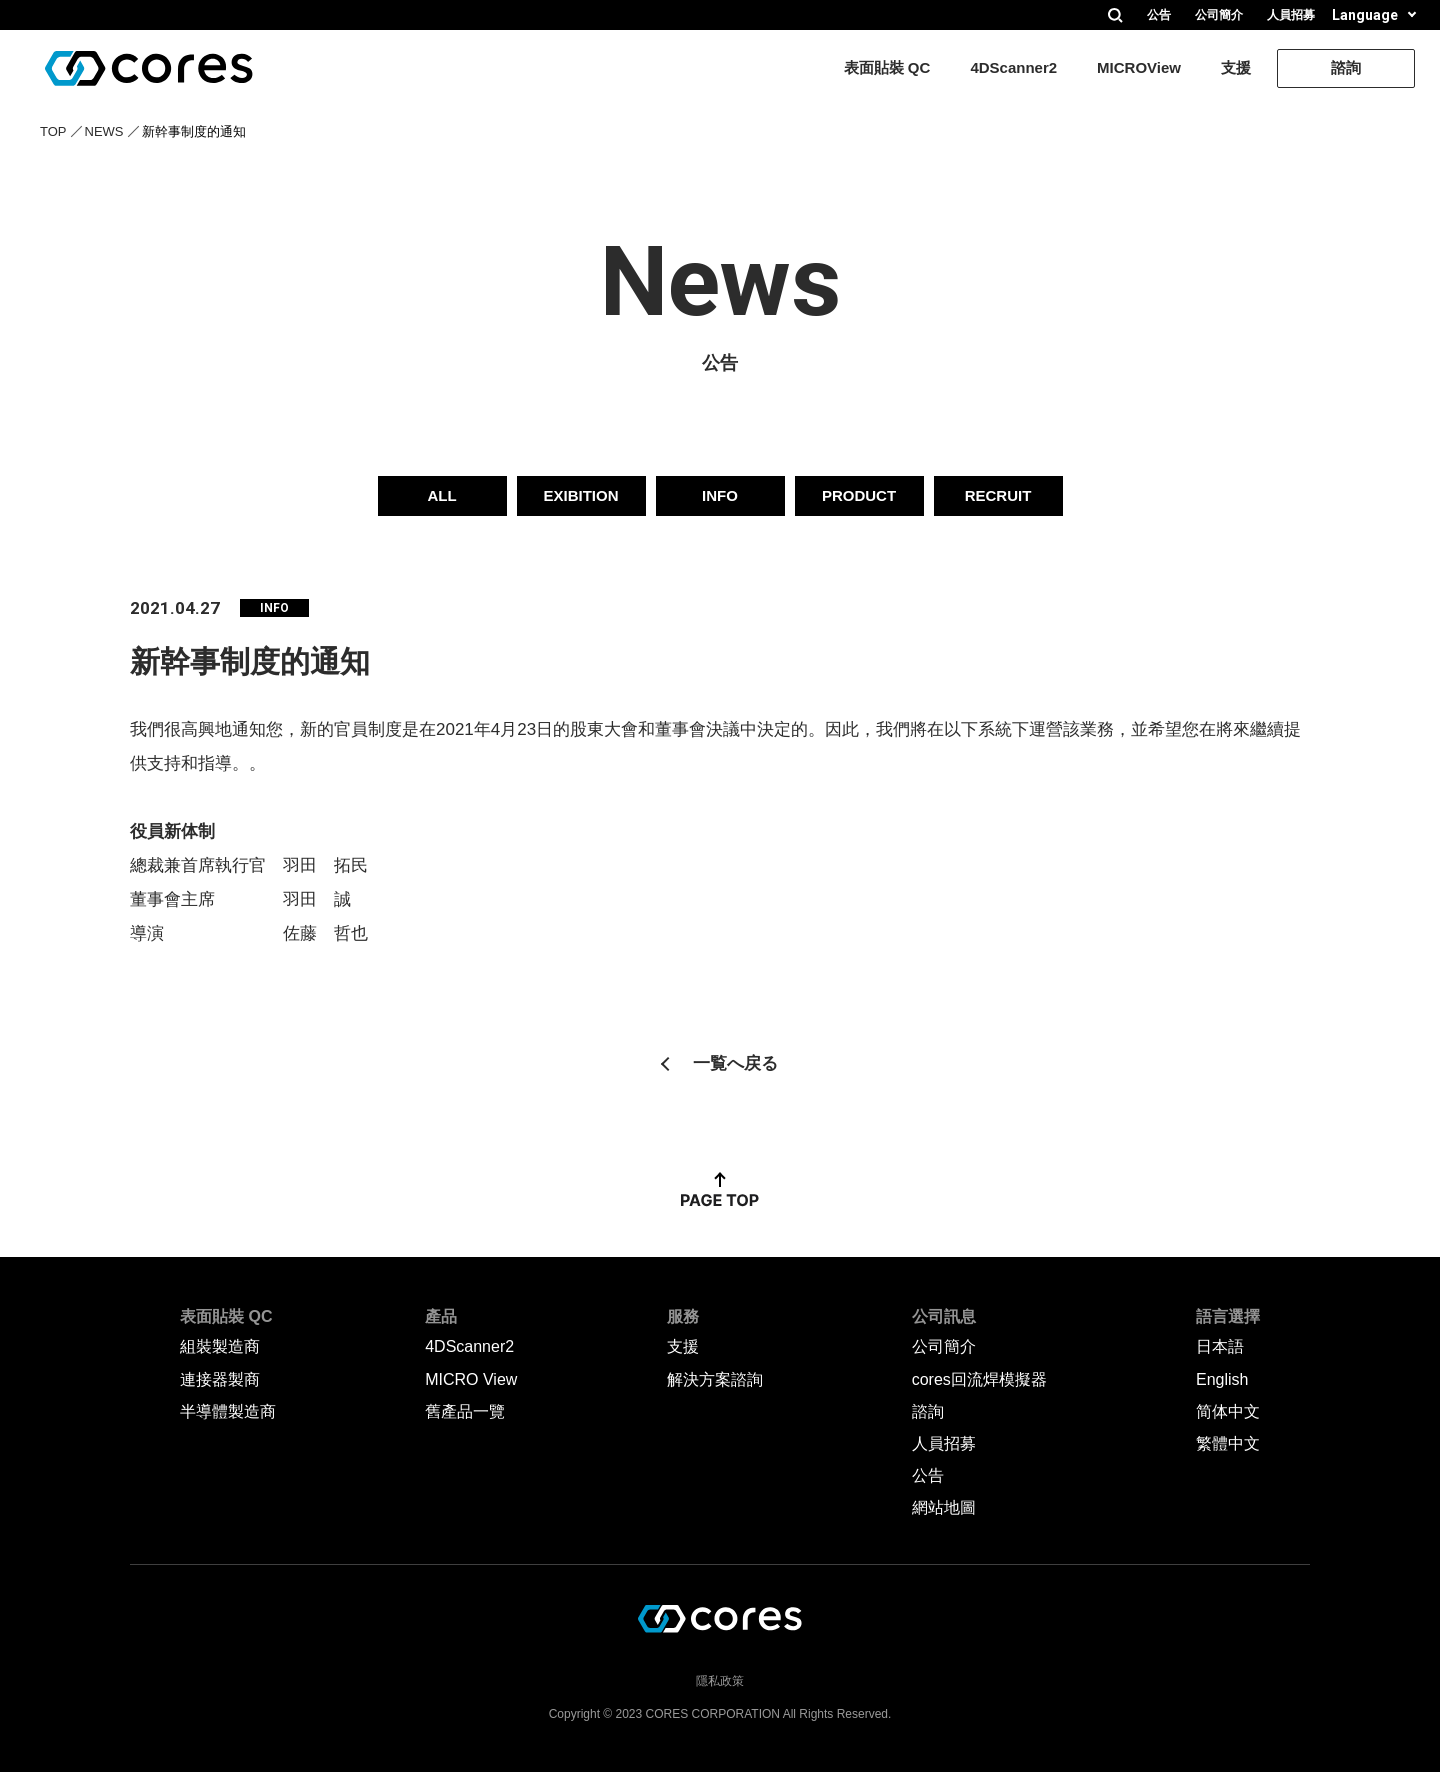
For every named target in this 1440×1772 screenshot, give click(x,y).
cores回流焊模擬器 (979, 1379)
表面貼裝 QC (887, 67)
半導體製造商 (228, 1411)
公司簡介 (1219, 15)
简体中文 (1228, 1411)
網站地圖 (944, 1507)
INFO (720, 495)
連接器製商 (220, 1379)
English (1222, 1379)
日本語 (1220, 1346)
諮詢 (1346, 67)
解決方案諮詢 (715, 1379)
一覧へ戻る (735, 1063)
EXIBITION (580, 495)
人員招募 (1291, 15)
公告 (1159, 15)
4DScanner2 (1013, 67)
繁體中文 (1228, 1443)
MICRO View (471, 1379)
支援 (1236, 67)
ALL (441, 495)
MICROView (1139, 67)
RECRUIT (998, 495)
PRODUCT (859, 495)
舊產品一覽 (465, 1411)
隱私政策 (720, 1680)
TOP (53, 131)
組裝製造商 (220, 1346)
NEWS (104, 131)
